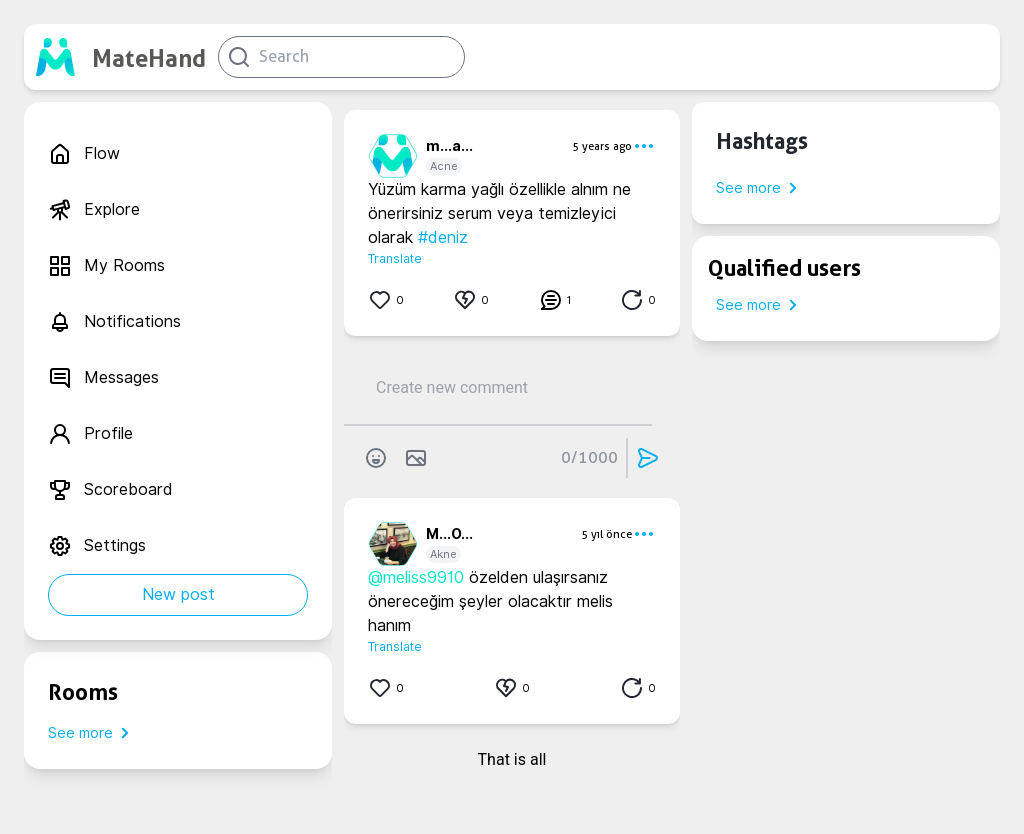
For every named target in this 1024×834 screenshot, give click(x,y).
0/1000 (589, 457)
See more (92, 733)
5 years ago (602, 146)
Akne (443, 554)
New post (178, 594)
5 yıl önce (606, 534)
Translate (395, 258)
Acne (444, 166)
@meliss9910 (416, 577)
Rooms (83, 692)
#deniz (443, 237)
